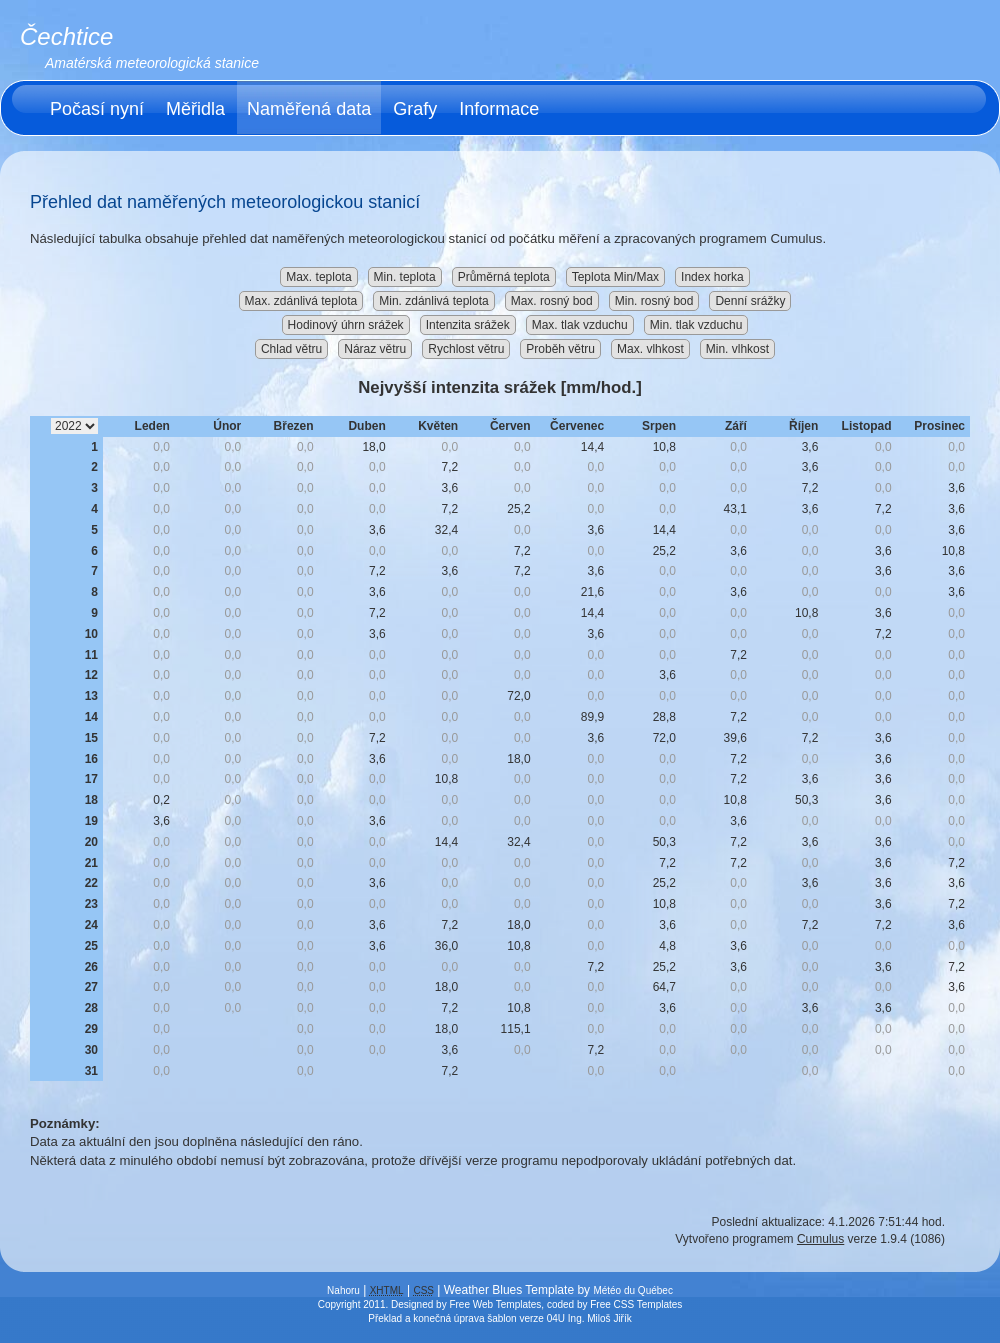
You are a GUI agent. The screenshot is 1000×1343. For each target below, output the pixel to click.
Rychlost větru (466, 349)
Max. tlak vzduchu (580, 325)
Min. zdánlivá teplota (433, 301)
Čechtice (66, 36)
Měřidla (195, 109)
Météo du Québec (633, 1290)
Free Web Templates (495, 1304)
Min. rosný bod (654, 301)
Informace (499, 109)
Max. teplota (318, 277)
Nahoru (343, 1290)
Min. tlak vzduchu (696, 325)
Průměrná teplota (504, 277)
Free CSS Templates (636, 1304)
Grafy (415, 109)
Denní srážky (750, 301)
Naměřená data (309, 109)
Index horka (712, 277)
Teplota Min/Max (615, 277)
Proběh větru (560, 349)
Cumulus (820, 1239)
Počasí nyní (97, 109)
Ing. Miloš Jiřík (600, 1318)
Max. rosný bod (552, 301)
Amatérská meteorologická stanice (152, 63)
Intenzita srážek (468, 325)
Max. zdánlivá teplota (301, 301)
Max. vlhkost (650, 349)
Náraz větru (375, 349)
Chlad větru (291, 349)
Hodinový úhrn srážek (346, 325)
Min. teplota (405, 277)
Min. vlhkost (737, 349)
